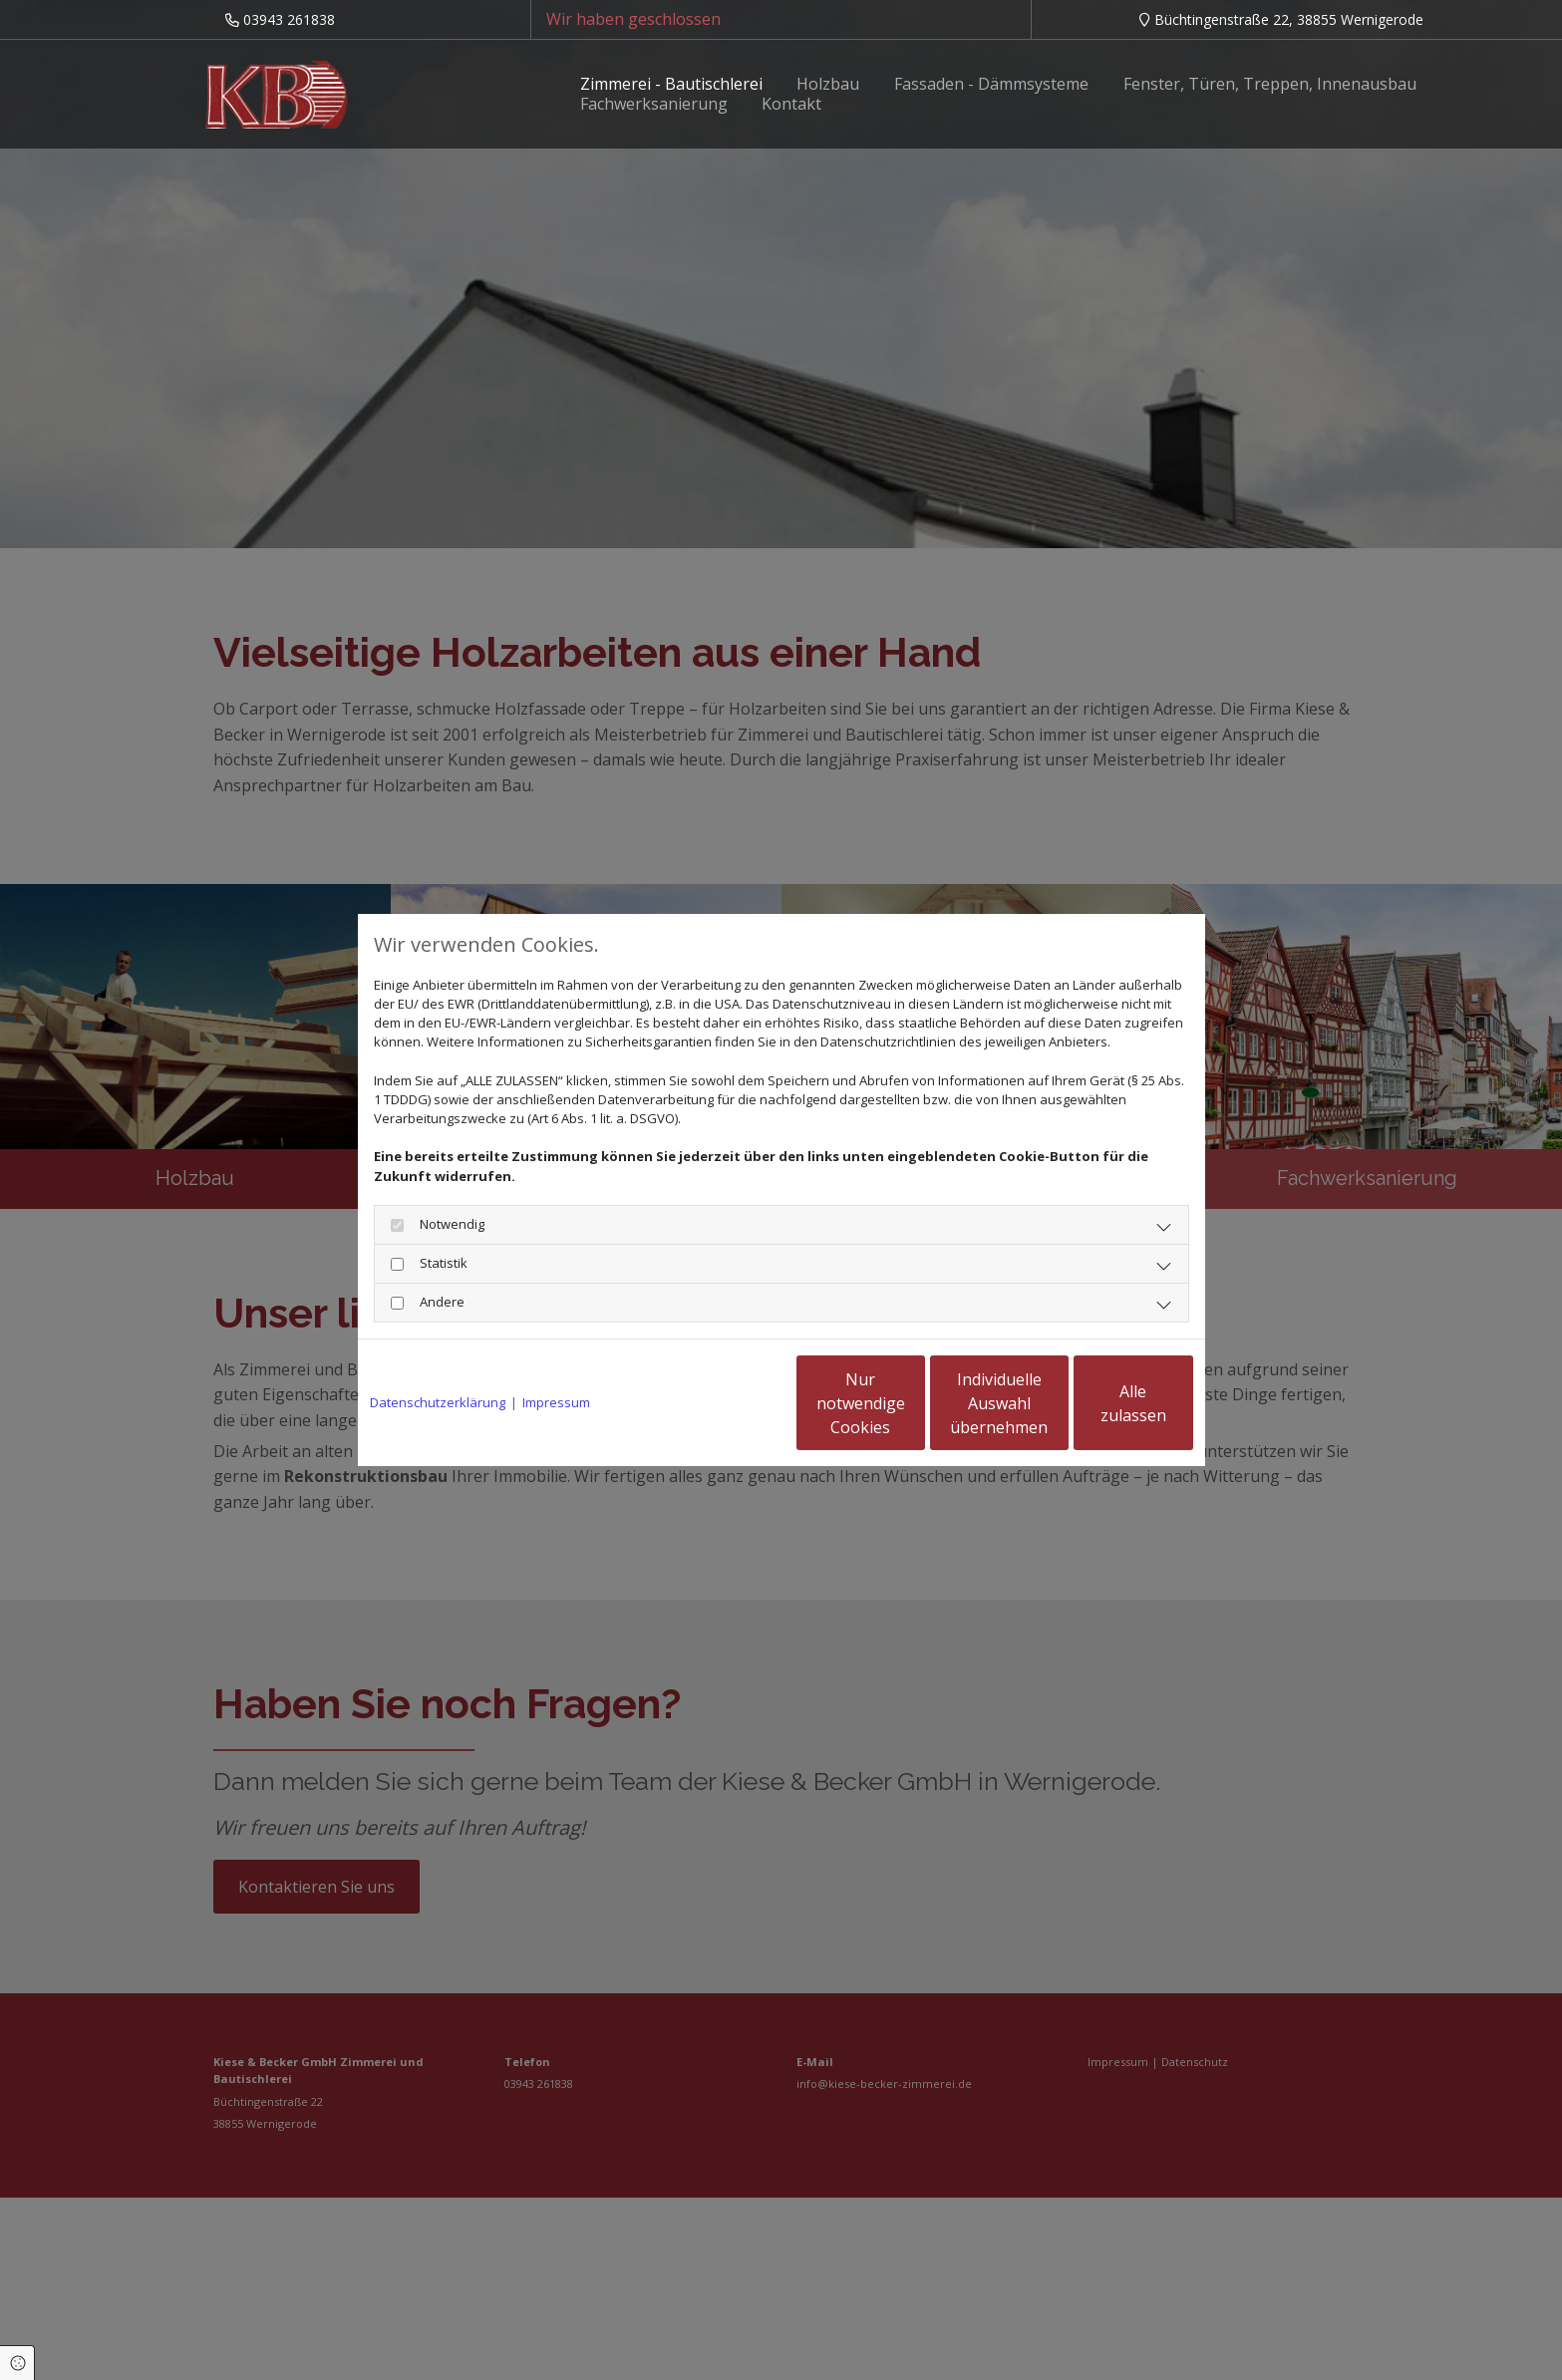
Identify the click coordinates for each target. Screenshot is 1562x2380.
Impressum (556, 1402)
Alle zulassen (1101, 1403)
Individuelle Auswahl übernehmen (911, 1403)
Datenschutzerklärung (437, 1402)
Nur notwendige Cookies (722, 1403)
